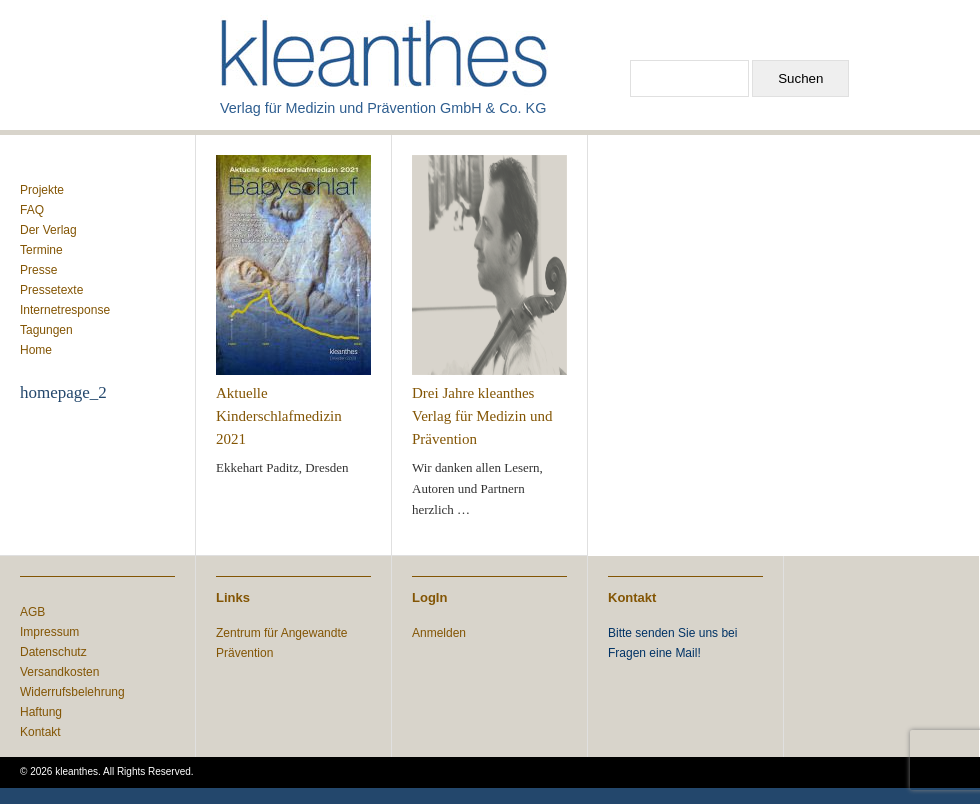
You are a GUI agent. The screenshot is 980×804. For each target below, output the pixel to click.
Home (36, 350)
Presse (38, 270)
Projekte (42, 190)
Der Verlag (48, 230)
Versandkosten (59, 672)
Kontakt (40, 732)
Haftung (41, 712)
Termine (41, 250)
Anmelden (439, 633)
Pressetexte (51, 290)
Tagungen (46, 330)
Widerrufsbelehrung (72, 692)
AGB (32, 612)
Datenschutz (53, 652)
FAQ (32, 210)
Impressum (49, 632)
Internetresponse (65, 310)
